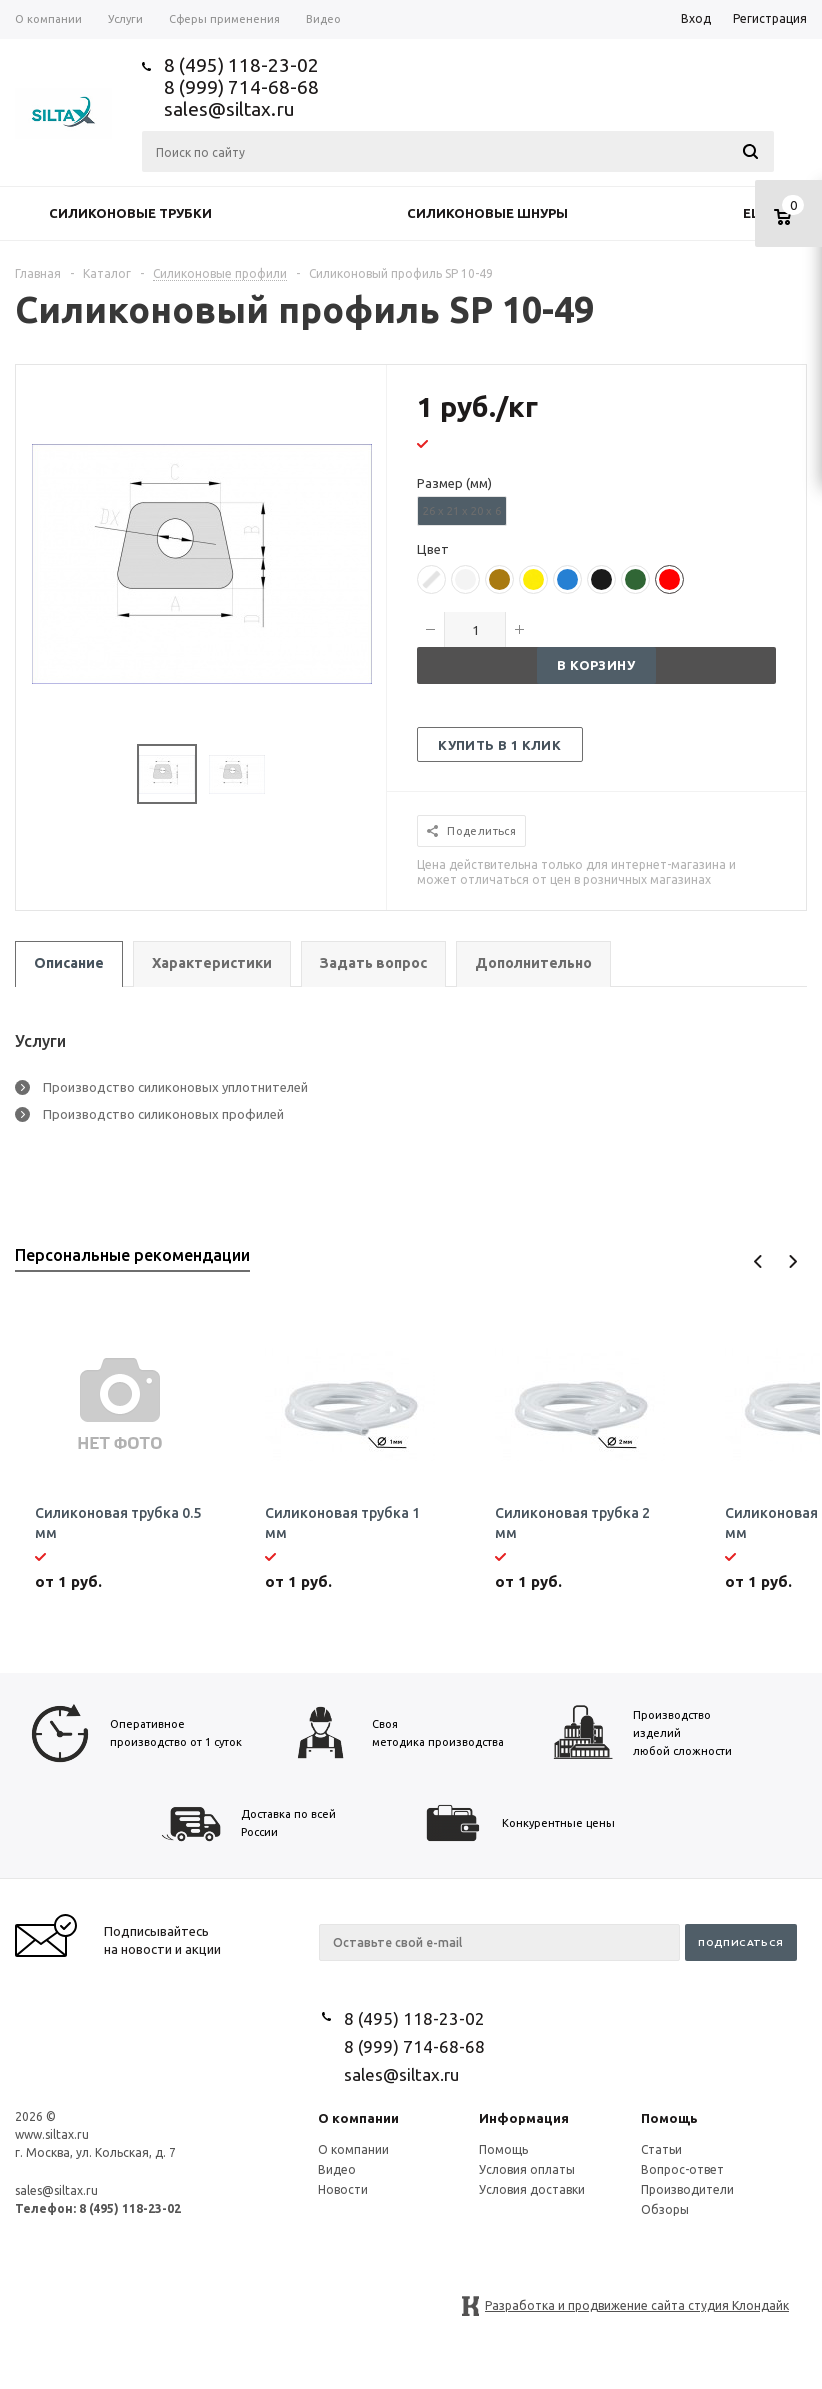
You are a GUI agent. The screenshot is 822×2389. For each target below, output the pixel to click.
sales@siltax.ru (229, 109)
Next (792, 1261)
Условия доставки (532, 2189)
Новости (343, 2189)
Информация (524, 2118)
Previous (758, 1261)
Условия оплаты (527, 2169)
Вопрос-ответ (682, 2169)
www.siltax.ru (52, 2134)
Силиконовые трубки (130, 213)
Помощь (669, 2118)
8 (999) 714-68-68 (241, 87)
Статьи (661, 2149)
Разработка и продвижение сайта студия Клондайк (637, 2305)
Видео (337, 2169)
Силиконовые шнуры (487, 213)
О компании (358, 2118)
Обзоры (665, 2209)
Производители (687, 2189)
